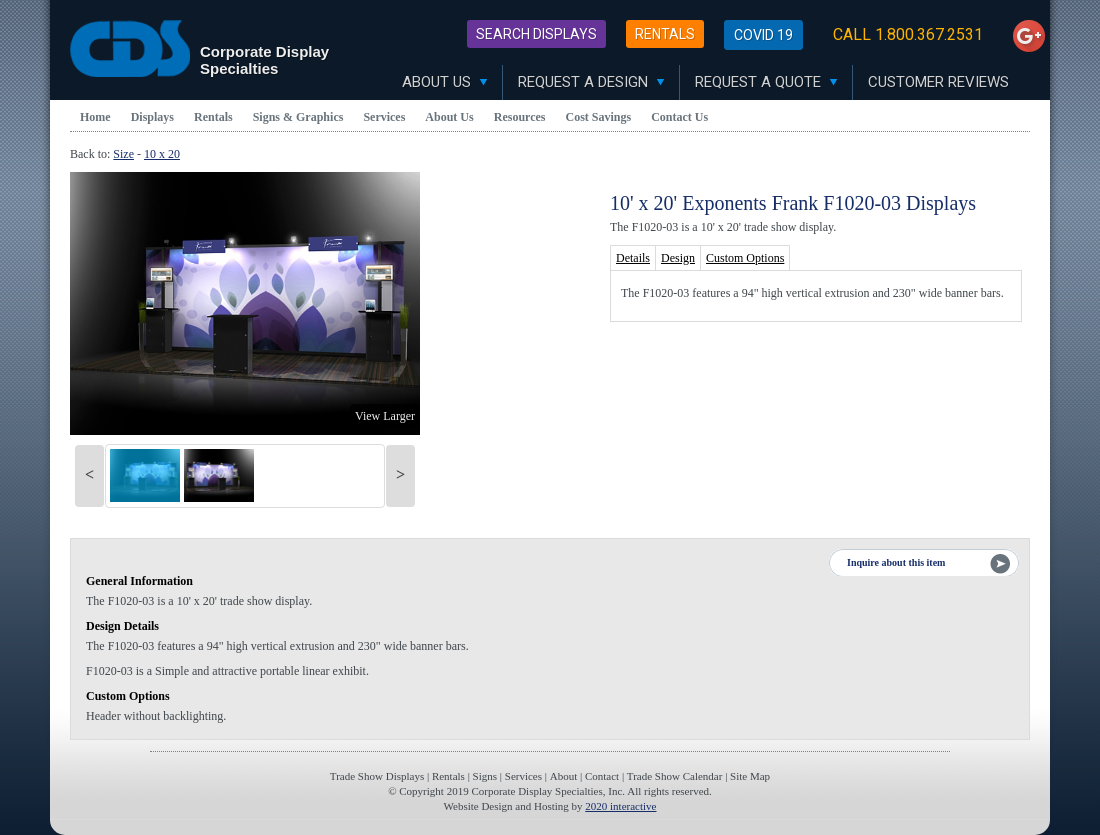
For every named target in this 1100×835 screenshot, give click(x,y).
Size (123, 154)
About (564, 776)
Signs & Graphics (298, 117)
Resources (520, 117)
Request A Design (591, 82)
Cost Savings (599, 117)
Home (95, 117)
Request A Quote (766, 82)
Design (678, 258)
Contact (602, 776)
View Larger (385, 416)
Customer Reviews (938, 82)
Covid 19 (763, 35)
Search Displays (536, 34)
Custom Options (745, 258)
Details (633, 258)
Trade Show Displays (377, 776)
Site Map (750, 776)
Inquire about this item (896, 562)
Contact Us (679, 117)
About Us (444, 82)
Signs (485, 776)
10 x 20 (162, 154)
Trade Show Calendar (675, 776)
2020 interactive (620, 806)
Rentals (665, 34)
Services (384, 117)
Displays (152, 117)
